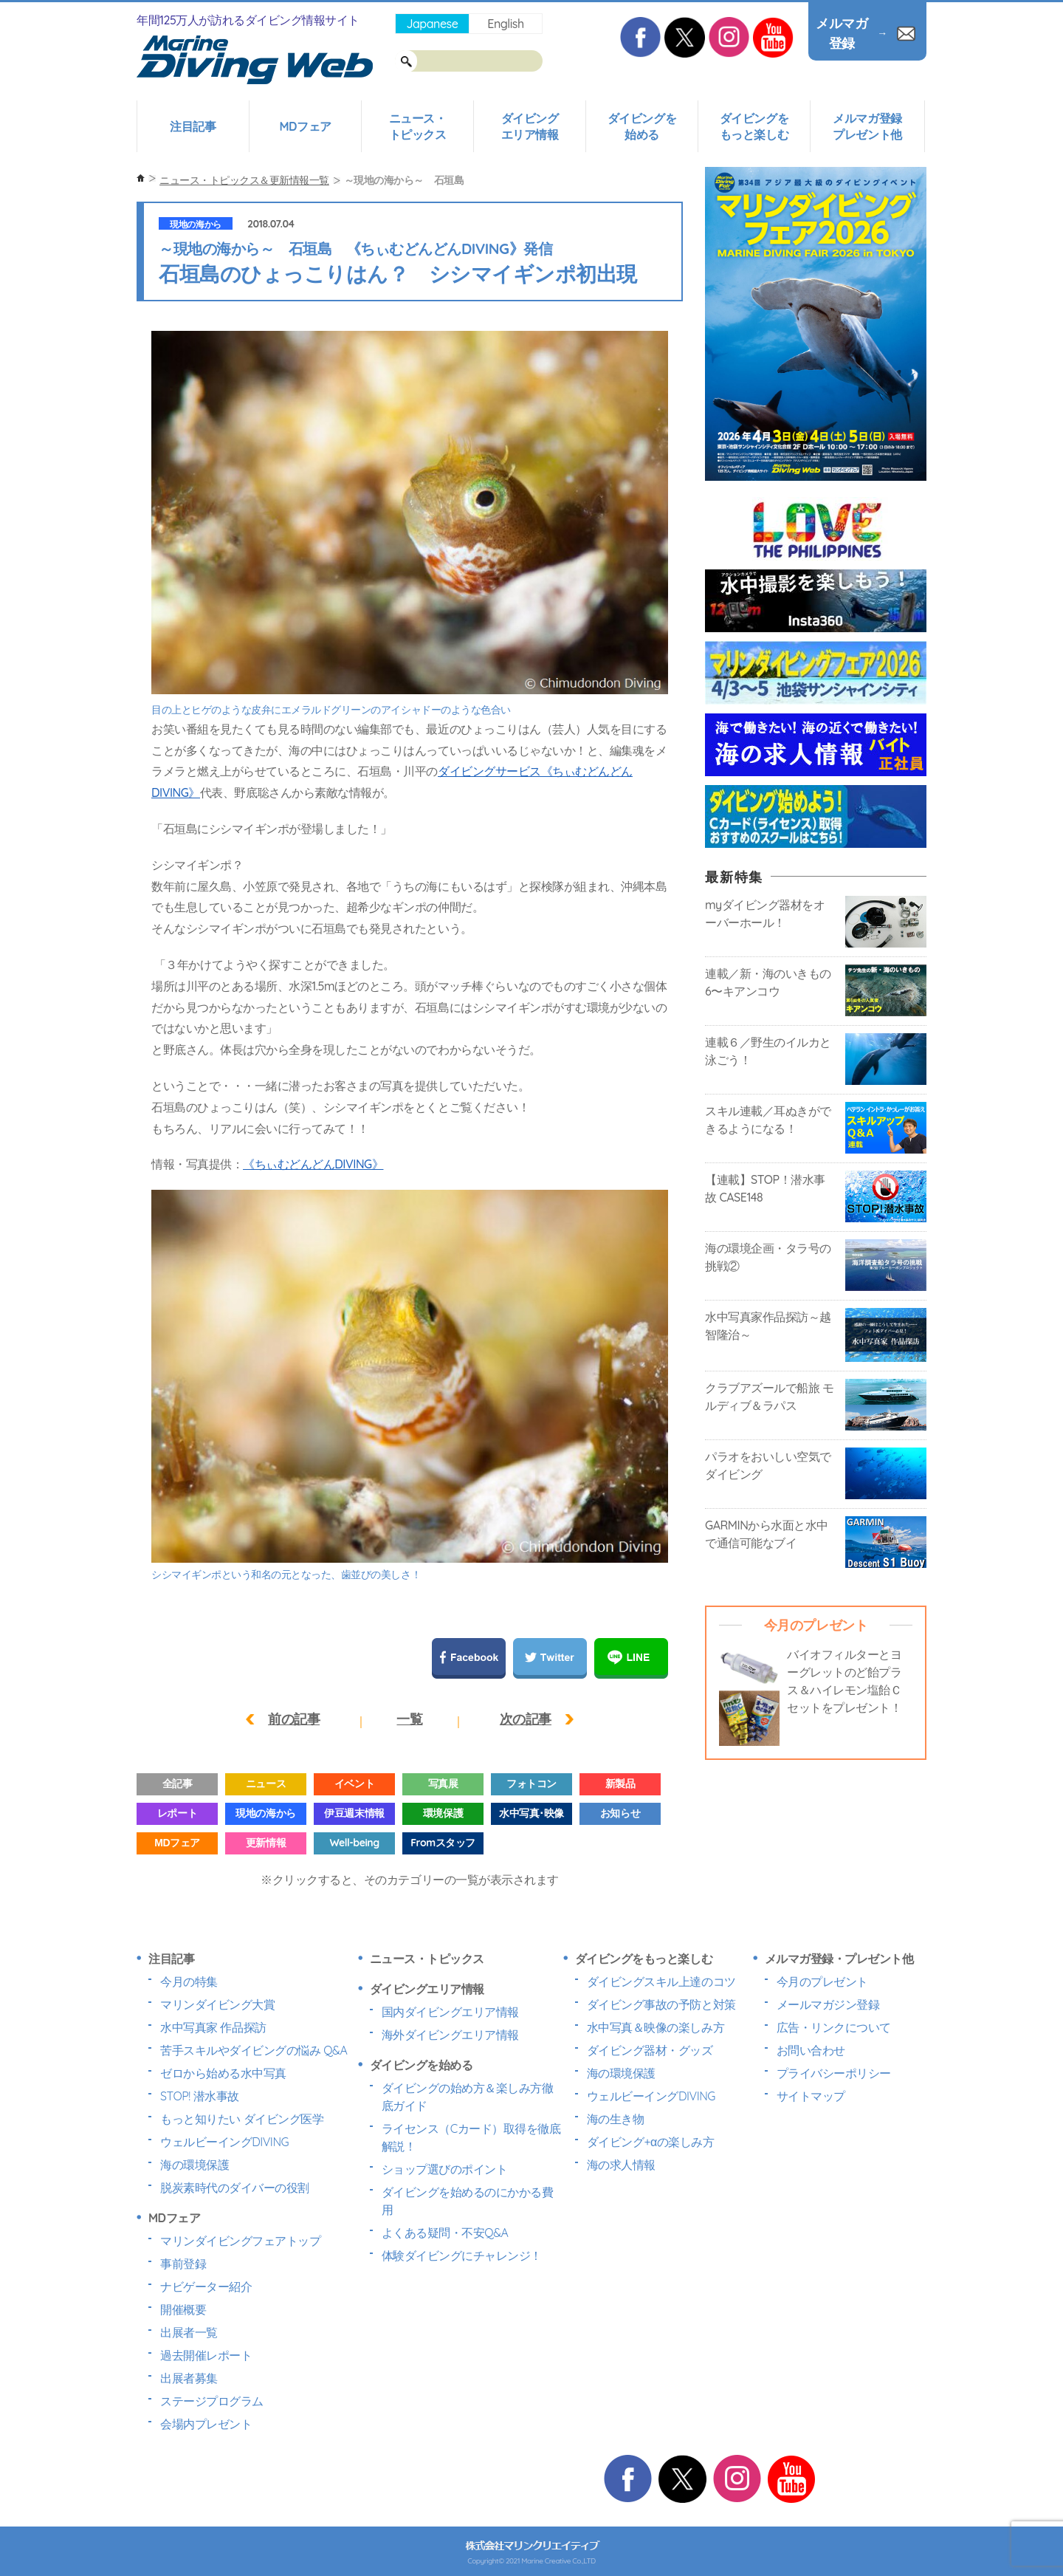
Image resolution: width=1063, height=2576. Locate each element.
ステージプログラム (212, 2401)
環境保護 (443, 1813)
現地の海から (195, 224)
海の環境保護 (194, 2164)
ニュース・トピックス (418, 126)
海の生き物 (615, 2118)
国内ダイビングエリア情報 (450, 2011)
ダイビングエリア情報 (530, 126)
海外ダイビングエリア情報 (450, 2034)
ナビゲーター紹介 (206, 2286)
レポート (177, 1813)
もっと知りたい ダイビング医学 (241, 2118)
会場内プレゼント (206, 2423)
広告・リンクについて (834, 2027)
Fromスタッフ (442, 1842)
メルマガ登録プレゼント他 (867, 126)
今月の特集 (189, 1981)
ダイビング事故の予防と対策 (661, 2004)
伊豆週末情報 (354, 1813)
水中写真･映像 (531, 1813)
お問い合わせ (811, 2050)
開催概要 (183, 2309)
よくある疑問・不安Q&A (445, 2232)
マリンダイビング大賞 (217, 2004)
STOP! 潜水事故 (199, 2096)
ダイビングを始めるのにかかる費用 (468, 2201)
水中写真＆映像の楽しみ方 (655, 2027)
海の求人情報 (621, 2164)
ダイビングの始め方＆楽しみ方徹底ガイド (468, 2096)
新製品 (620, 1783)
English (505, 23)
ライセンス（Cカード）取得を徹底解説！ (471, 2137)
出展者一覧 (189, 2332)
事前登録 (183, 2263)
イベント (354, 1783)
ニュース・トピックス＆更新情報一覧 (244, 180)
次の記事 (525, 1718)
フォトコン (531, 1783)
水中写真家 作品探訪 (213, 2027)
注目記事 (193, 126)
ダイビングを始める (642, 126)
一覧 (409, 1718)
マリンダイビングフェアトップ (240, 2240)
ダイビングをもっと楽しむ (754, 126)
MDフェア (305, 126)
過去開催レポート (206, 2355)
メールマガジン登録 (828, 2004)
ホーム (141, 178)
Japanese (432, 23)
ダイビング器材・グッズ (650, 2050)
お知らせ (620, 1813)
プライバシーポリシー (834, 2073)
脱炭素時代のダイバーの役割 (234, 2187)
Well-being (354, 1842)
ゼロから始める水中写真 (223, 2073)
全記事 (177, 1783)
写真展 (443, 1783)
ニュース (266, 1783)
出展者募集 (189, 2378)
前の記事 (294, 1718)
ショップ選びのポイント (445, 2169)
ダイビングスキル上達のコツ (661, 1981)
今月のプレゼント (822, 1981)
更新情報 (266, 1842)
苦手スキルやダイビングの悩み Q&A (253, 2050)
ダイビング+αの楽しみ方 (650, 2141)
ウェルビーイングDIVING (224, 2141)
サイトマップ (811, 2096)
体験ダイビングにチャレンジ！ (462, 2255)
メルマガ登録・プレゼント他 (839, 1958)
